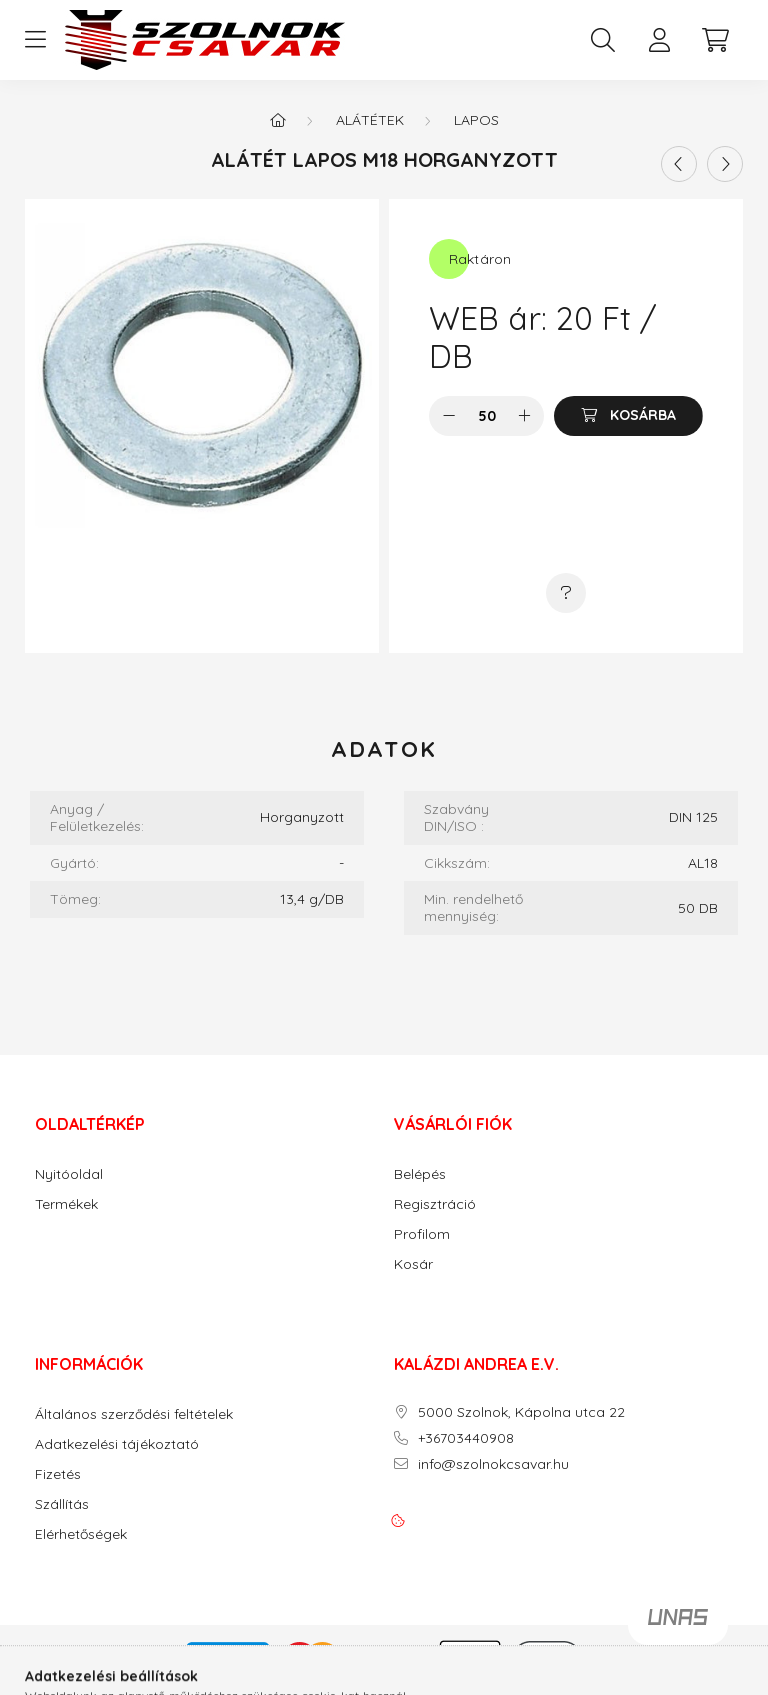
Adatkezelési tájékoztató (117, 1444)
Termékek (66, 1204)
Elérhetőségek (81, 1534)
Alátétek (370, 120)
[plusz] (524, 416)
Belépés (420, 1174)
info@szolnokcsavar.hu (493, 1464)
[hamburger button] (35, 40)
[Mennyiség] (486, 416)
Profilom (422, 1234)
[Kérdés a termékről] (566, 593)
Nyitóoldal (69, 1174)
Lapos (476, 120)
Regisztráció (435, 1204)
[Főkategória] (278, 120)
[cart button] (715, 40)
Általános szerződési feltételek (134, 1414)
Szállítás (62, 1504)
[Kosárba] (628, 416)
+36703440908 (466, 1438)
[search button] (603, 40)
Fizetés (58, 1474)
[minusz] (449, 416)
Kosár (413, 1264)
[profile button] (659, 40)
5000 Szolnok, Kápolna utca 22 (521, 1412)
